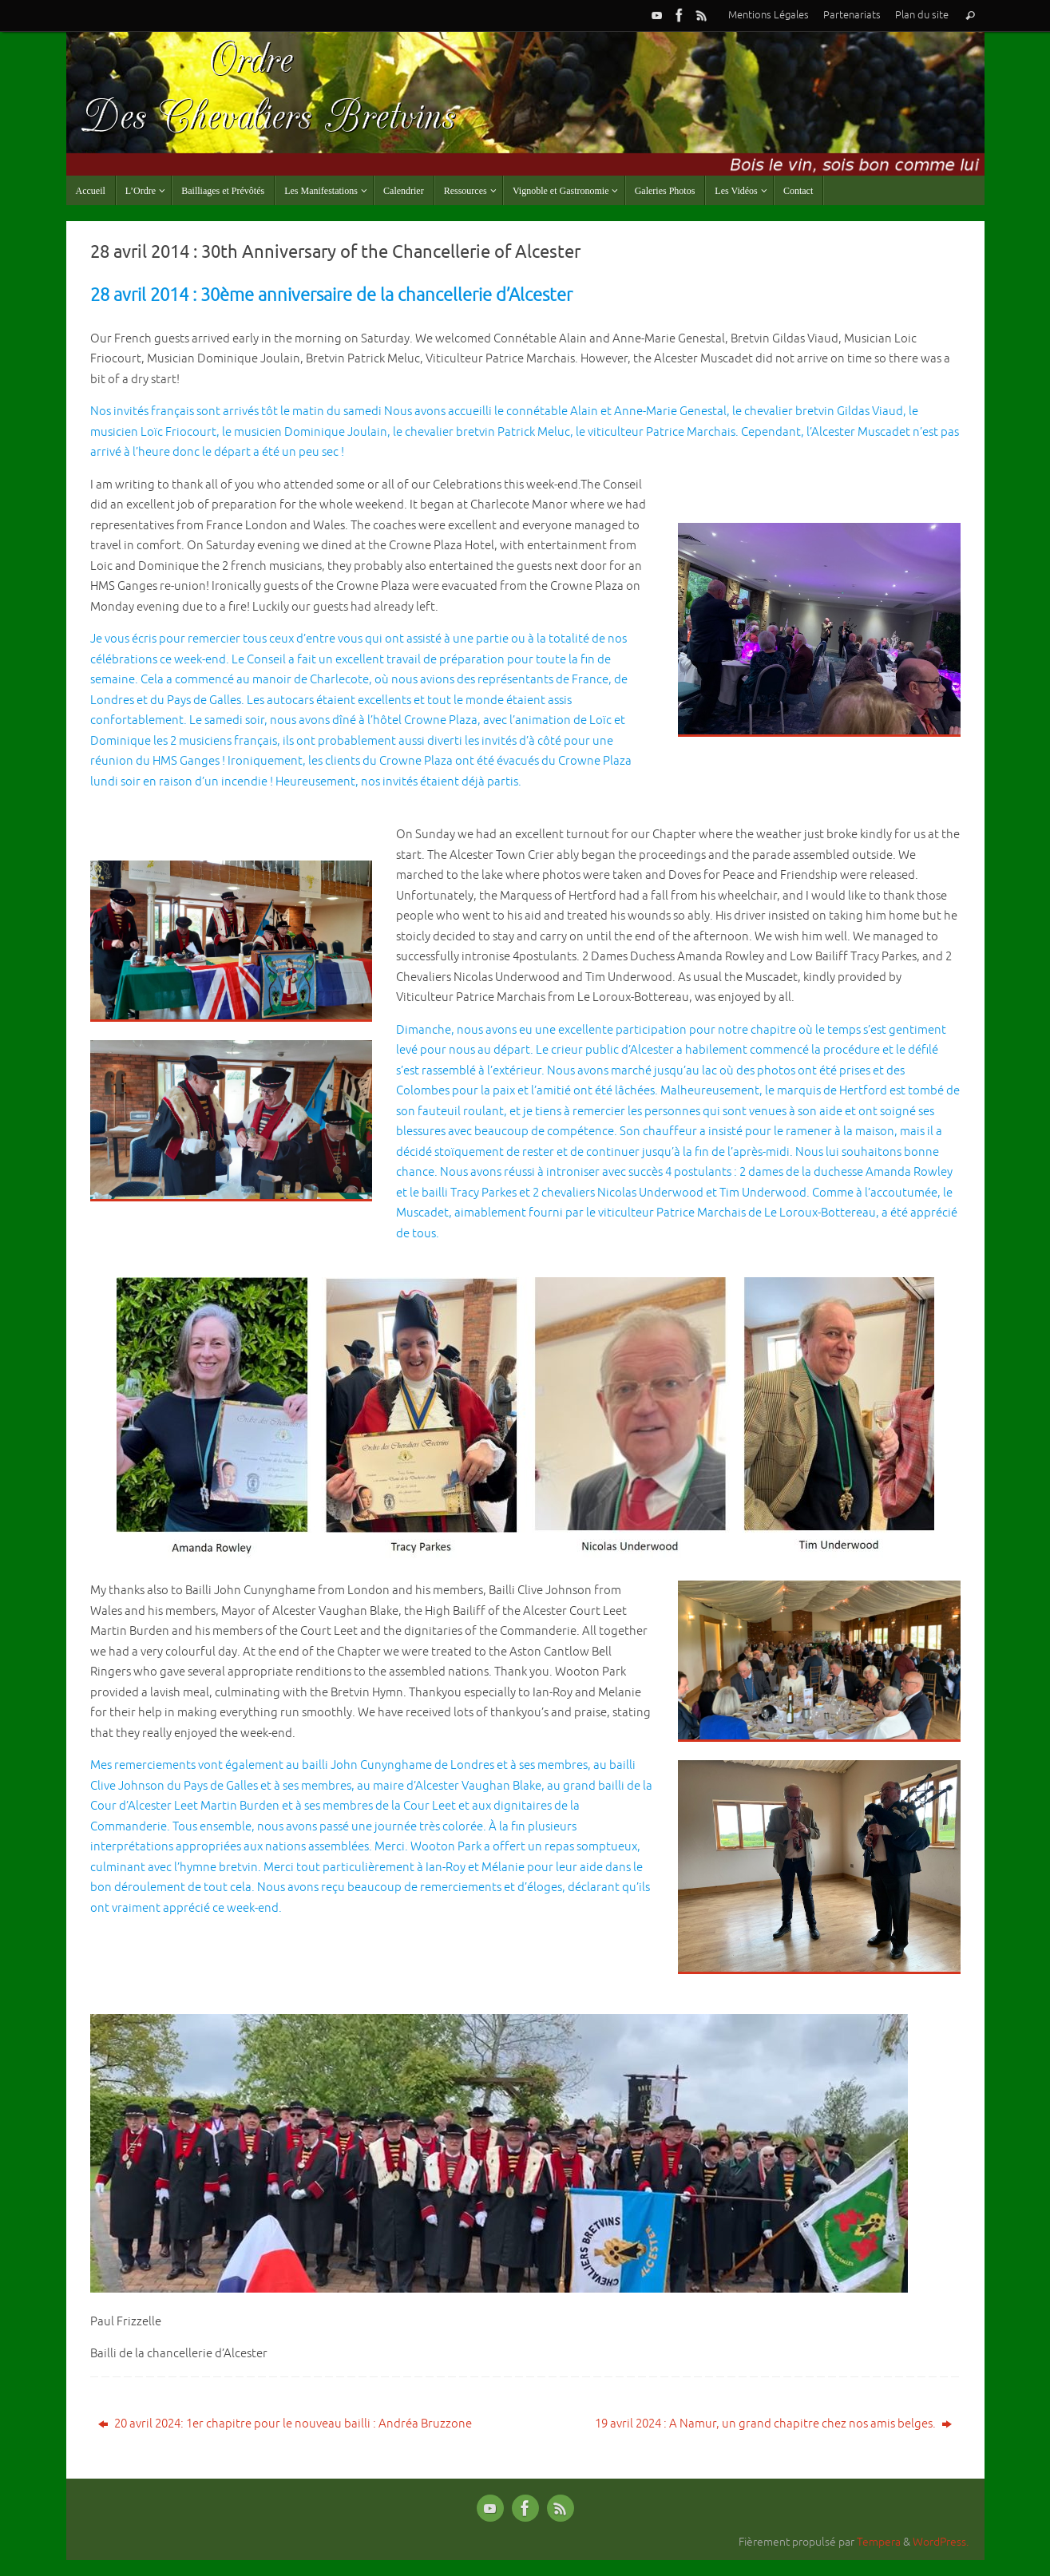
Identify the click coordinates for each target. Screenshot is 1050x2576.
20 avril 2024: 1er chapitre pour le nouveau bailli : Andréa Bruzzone (285, 2424)
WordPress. (941, 2542)
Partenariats (852, 15)
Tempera (879, 2542)
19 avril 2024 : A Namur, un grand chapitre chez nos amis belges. (773, 2424)
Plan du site (922, 15)
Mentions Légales (768, 15)
